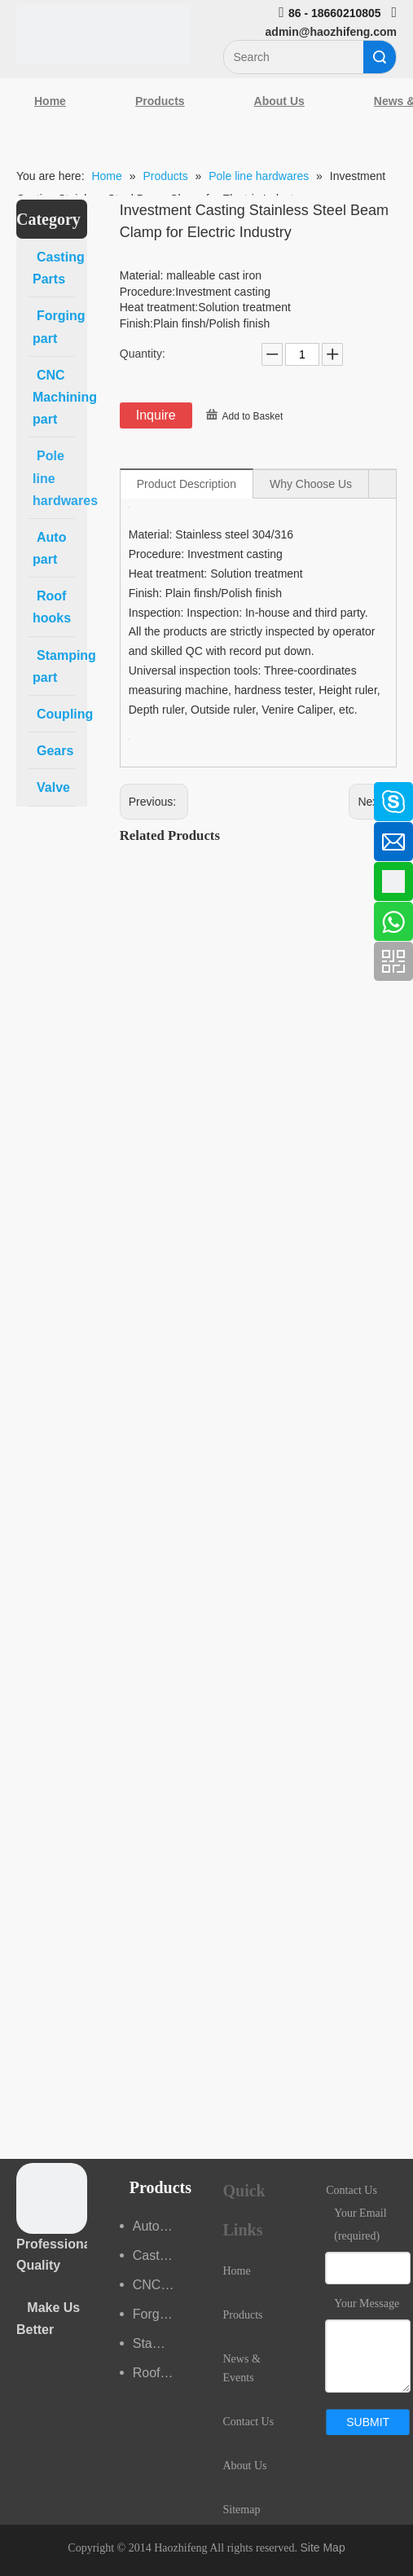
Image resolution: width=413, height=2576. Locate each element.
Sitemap (242, 2509)
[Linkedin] (20, 836)
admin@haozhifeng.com (331, 31)
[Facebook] (20, 793)
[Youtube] (20, 923)
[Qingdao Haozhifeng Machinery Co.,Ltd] (103, 34)
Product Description (186, 483)
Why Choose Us (311, 483)
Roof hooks (162, 2373)
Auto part (159, 2226)
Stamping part (162, 2343)
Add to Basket (252, 416)
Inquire (156, 415)
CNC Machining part (162, 2285)
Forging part (162, 2314)
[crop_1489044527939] (51, 2198)
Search (379, 57)
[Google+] (20, 879)
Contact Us (249, 2422)
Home (50, 101)
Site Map (322, 2547)
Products (160, 101)
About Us (279, 101)
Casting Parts (162, 2255)
